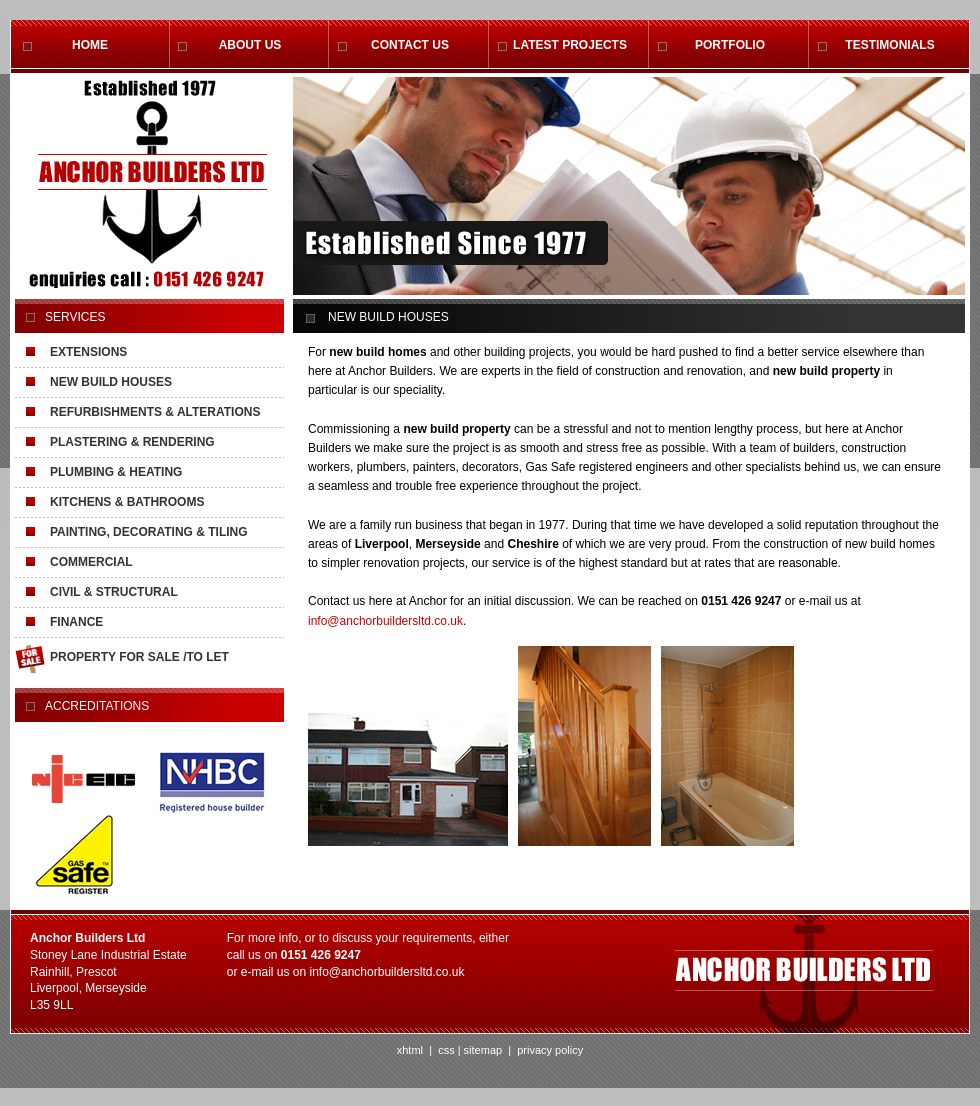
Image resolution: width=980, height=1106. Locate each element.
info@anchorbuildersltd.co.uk (385, 621)
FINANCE (76, 622)
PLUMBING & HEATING (116, 472)
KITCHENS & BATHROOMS (127, 502)
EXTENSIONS (88, 352)
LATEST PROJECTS (570, 45)
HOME (90, 45)
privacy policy (548, 1050)
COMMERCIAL (91, 562)
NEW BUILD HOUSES (111, 382)
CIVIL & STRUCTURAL (114, 592)
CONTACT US (410, 45)
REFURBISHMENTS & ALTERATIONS (155, 412)
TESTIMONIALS (889, 45)
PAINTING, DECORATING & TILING (149, 532)
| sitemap (480, 1050)
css (446, 1050)
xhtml (410, 1050)
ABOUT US (250, 45)
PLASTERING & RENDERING (132, 442)
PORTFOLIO (730, 45)
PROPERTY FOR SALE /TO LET (139, 657)
